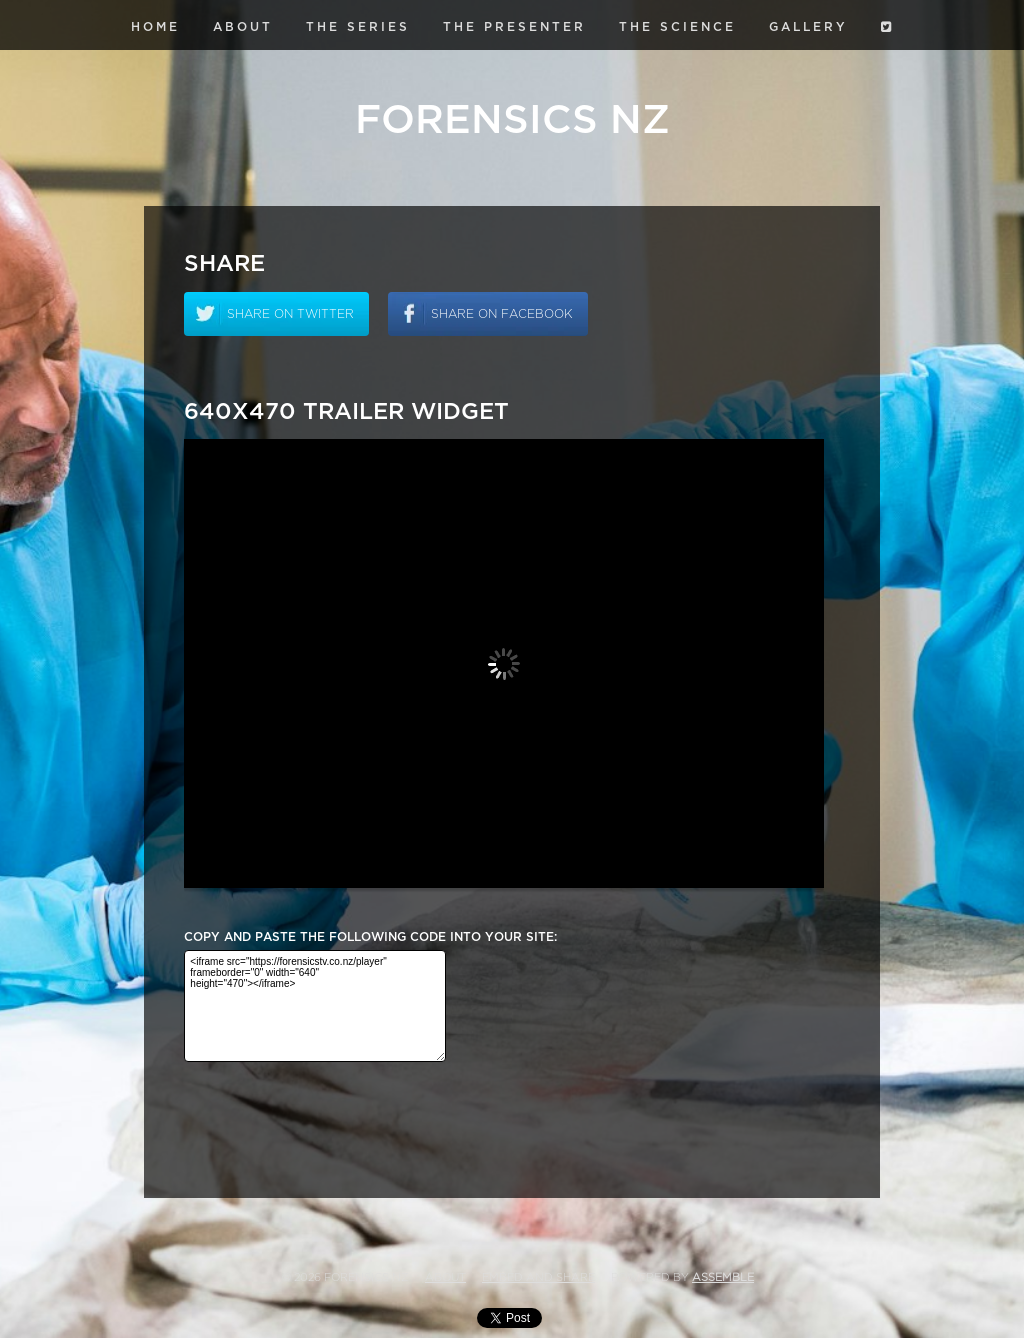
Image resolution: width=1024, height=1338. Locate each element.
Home (155, 27)
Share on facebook (502, 314)
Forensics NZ (512, 120)
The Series (358, 27)
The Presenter (514, 27)
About (243, 27)
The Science (677, 27)
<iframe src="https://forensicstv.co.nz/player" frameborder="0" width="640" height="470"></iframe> (315, 1006)
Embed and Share (538, 1277)
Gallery (808, 27)
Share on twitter (290, 314)
